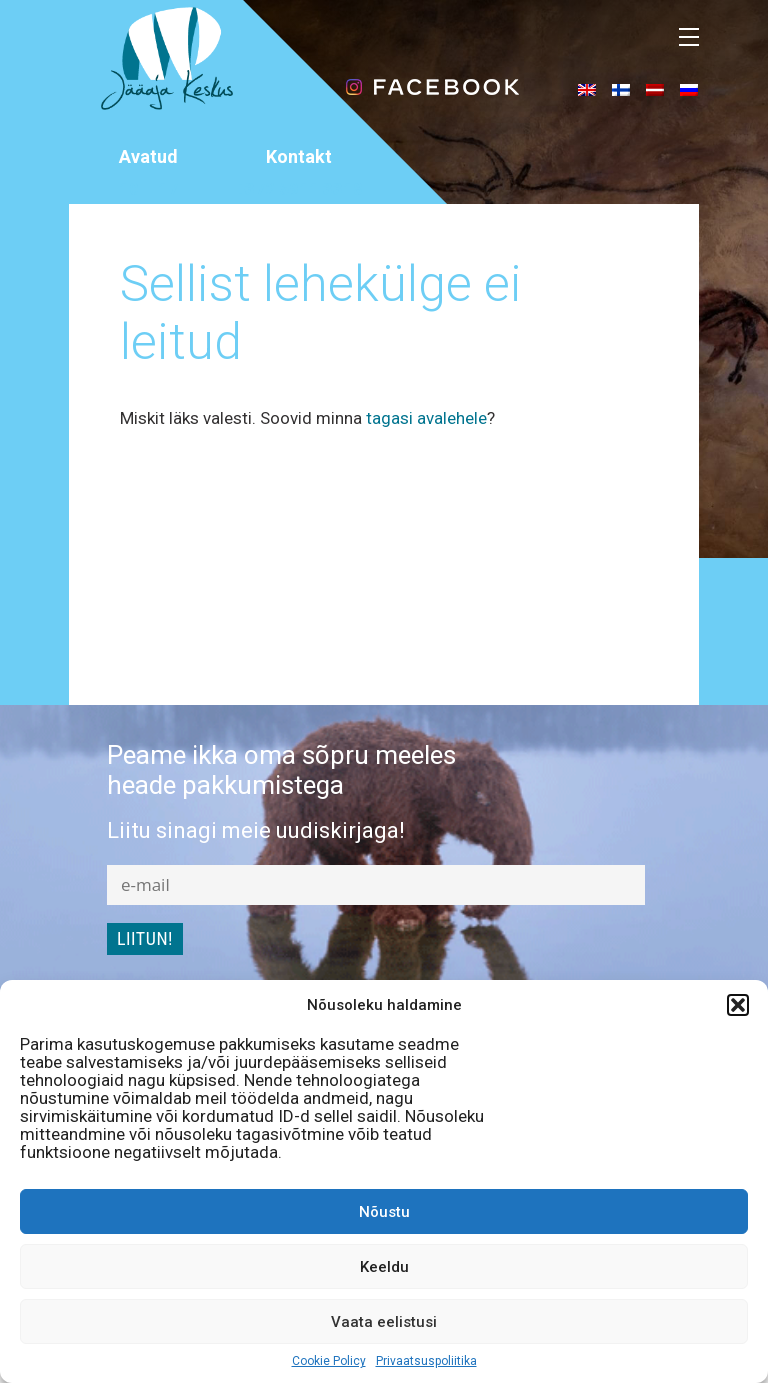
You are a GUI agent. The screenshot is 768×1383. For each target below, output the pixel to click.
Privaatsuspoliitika (426, 1361)
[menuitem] (587, 89)
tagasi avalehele (426, 418)
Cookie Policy (329, 1361)
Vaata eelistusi (384, 1322)
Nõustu (384, 1212)
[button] (738, 1005)
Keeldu (384, 1267)
